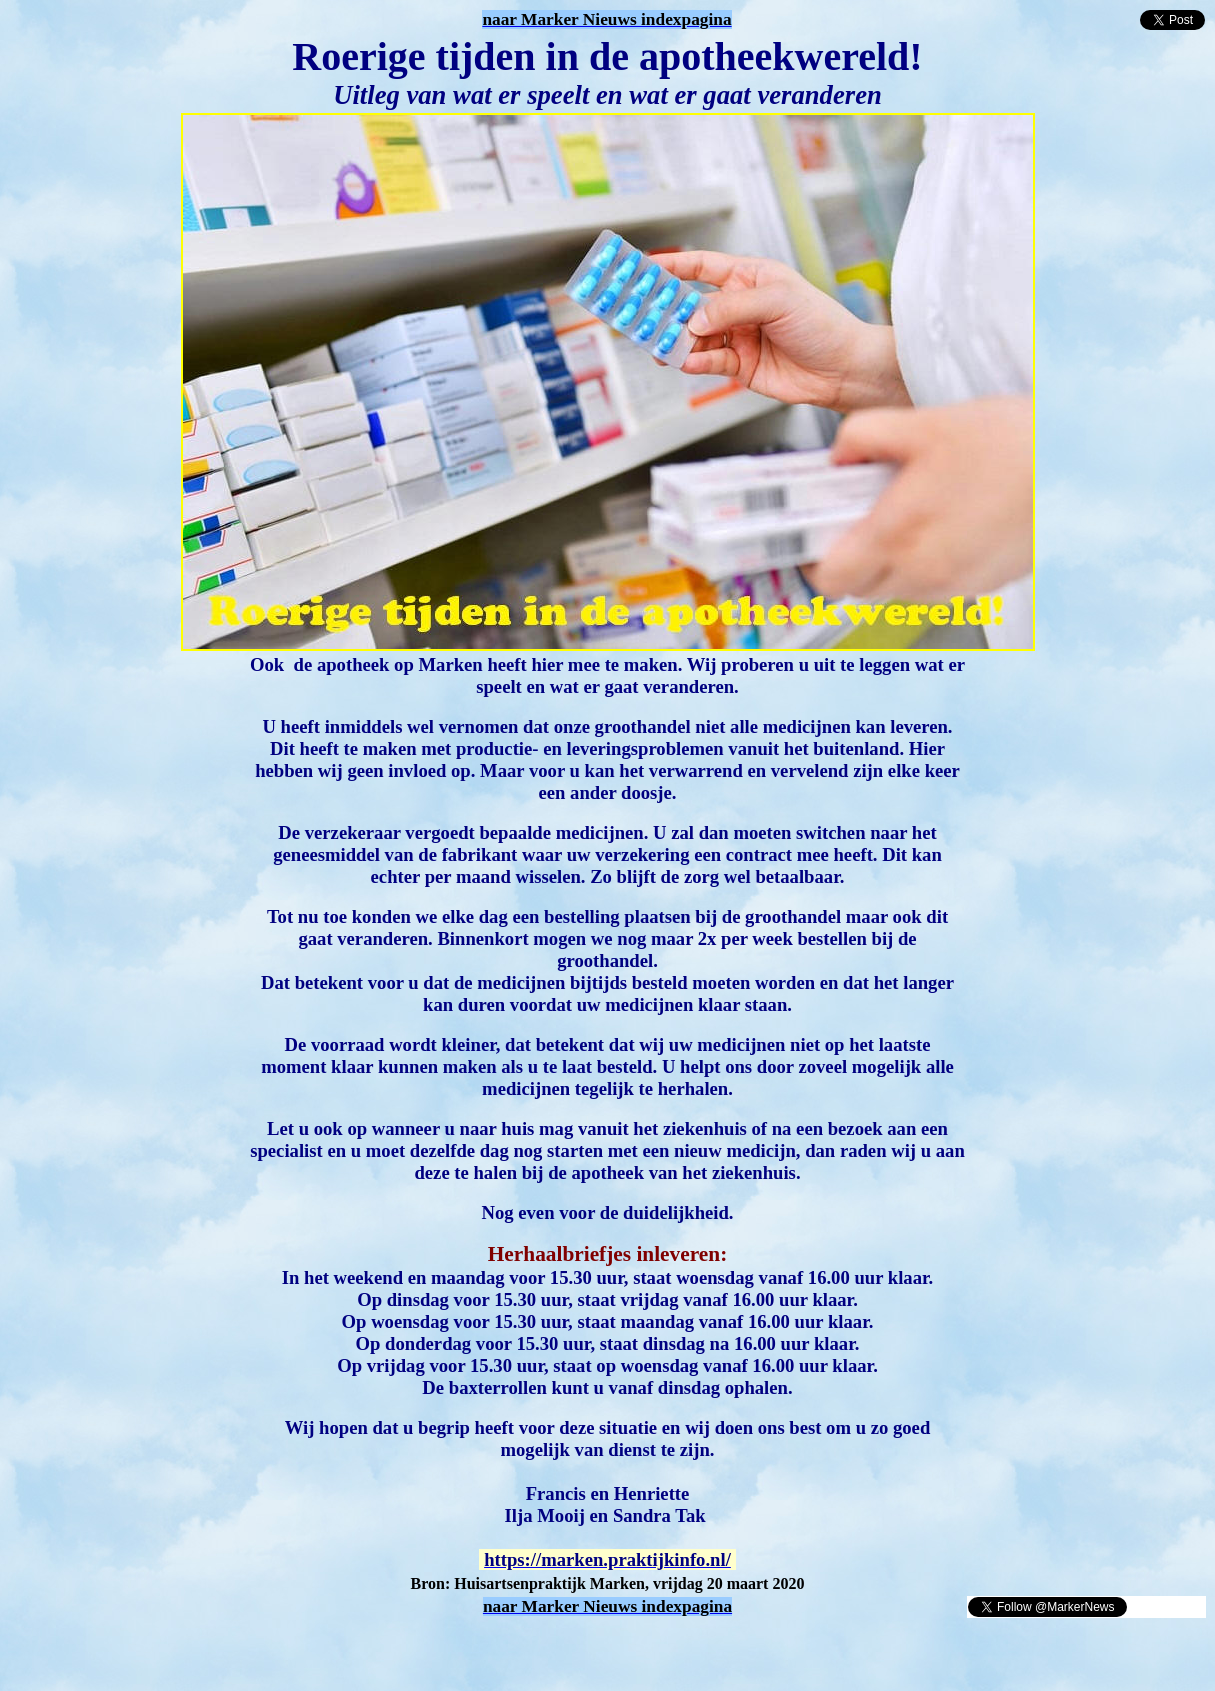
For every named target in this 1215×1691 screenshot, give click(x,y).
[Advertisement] (242, 1649)
